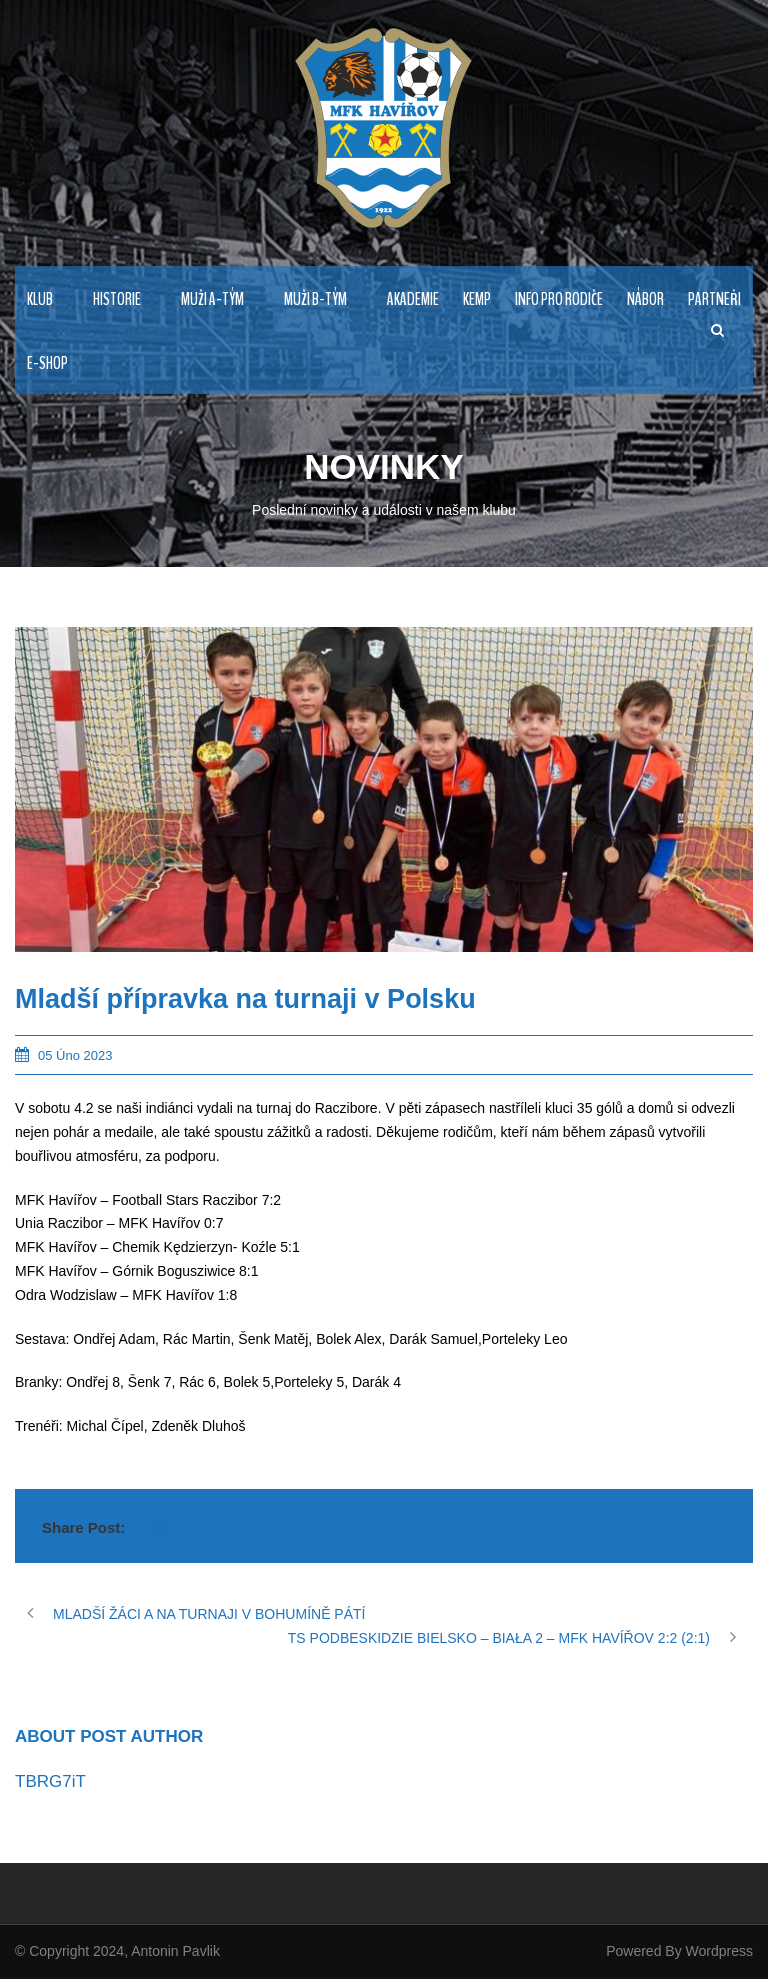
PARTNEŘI (714, 299)
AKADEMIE (413, 299)
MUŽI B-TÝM (315, 299)
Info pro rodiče (559, 299)
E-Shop (47, 363)
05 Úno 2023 (75, 1055)
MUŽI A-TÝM (212, 299)
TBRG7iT (50, 1781)
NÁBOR (645, 299)
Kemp (477, 299)
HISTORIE (117, 299)
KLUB (40, 299)
